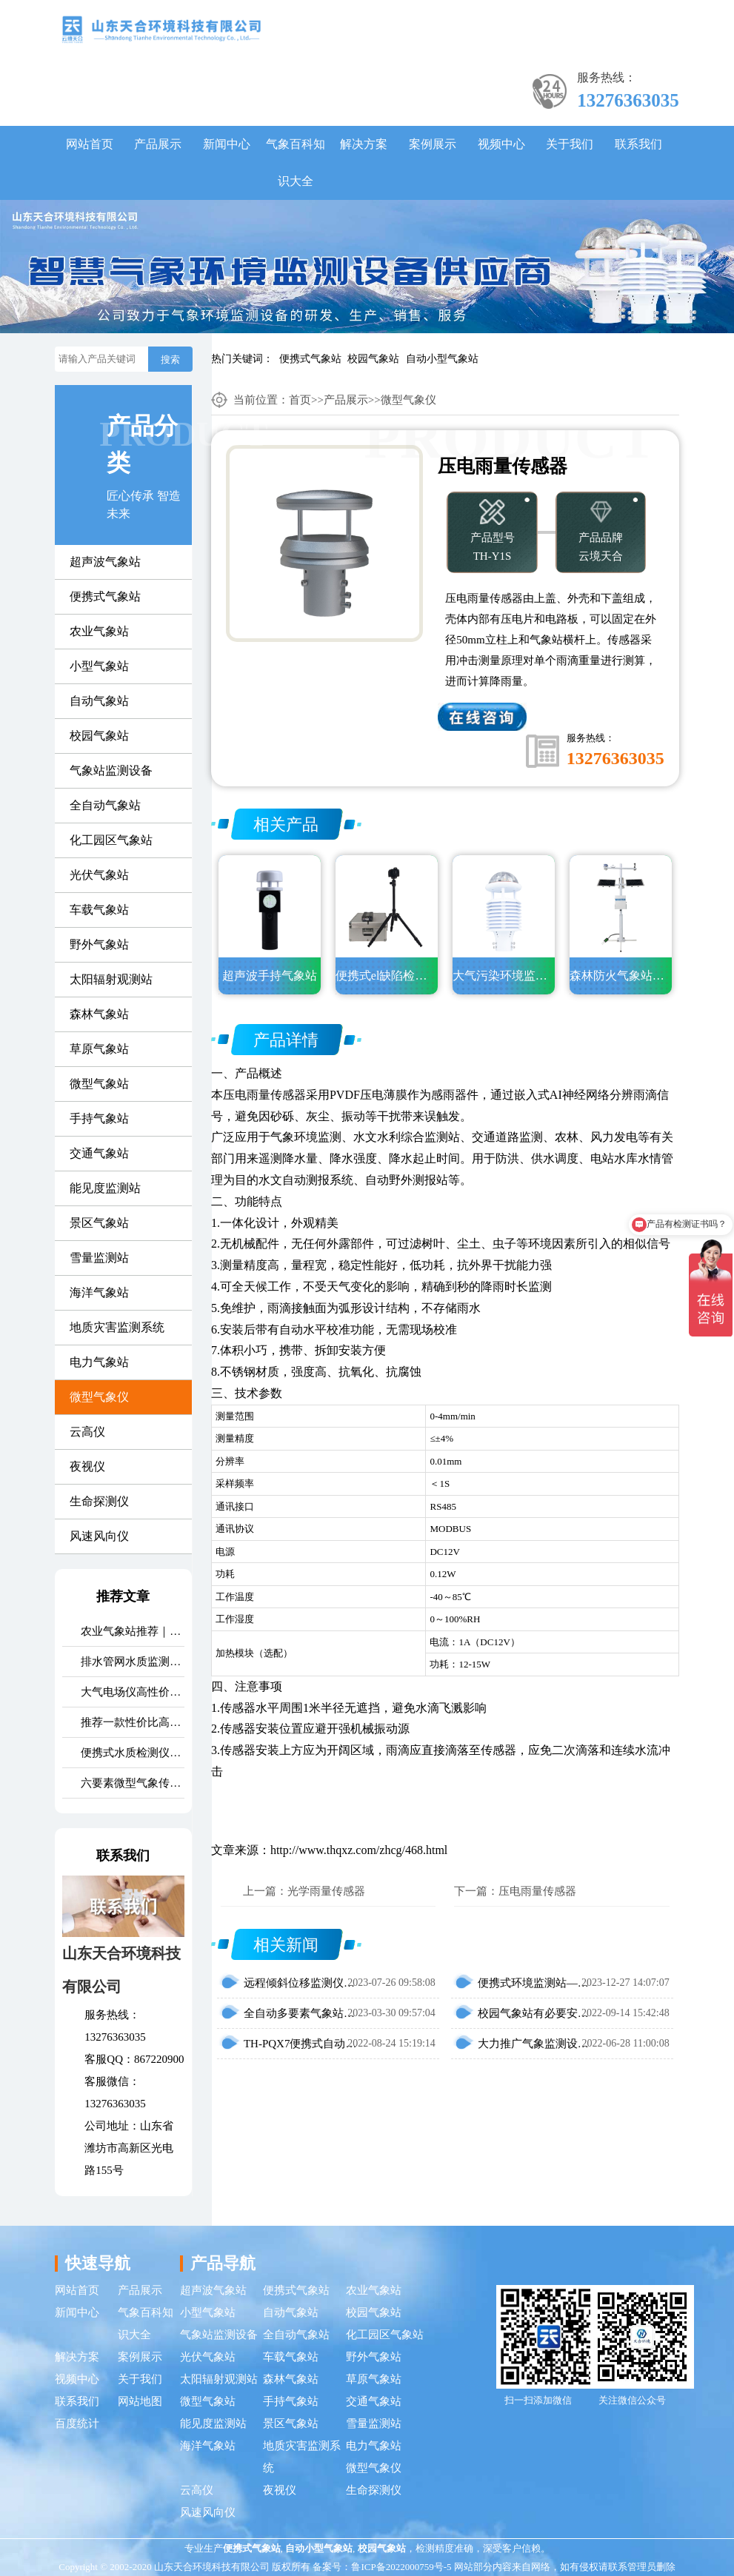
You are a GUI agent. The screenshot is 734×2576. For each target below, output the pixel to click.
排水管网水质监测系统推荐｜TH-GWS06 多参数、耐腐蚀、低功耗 (132, 1661)
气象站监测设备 (111, 770)
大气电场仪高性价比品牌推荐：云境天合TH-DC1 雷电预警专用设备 (132, 1692)
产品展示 (157, 144)
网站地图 (140, 2401)
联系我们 (638, 144)
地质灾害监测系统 (117, 1327)
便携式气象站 (310, 358)
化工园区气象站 (111, 840)
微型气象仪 (99, 1397)
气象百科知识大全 (295, 162)
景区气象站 (99, 1223)
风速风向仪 (99, 1536)
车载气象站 (99, 909)
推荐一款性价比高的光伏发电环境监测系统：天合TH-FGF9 (132, 1722)
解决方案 (363, 144)
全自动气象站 (105, 805)
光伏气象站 (99, 875)
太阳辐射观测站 (111, 979)
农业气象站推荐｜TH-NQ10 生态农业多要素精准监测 (132, 1631)
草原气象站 (99, 1049)
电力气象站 (99, 1362)
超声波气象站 (105, 561)
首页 (300, 400)
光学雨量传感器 (326, 1891)
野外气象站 (99, 944)
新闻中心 (226, 144)
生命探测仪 (99, 1501)
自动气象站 (99, 701)
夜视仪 (87, 1466)
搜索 (170, 359)
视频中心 (501, 144)
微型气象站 (99, 1083)
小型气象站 (99, 666)
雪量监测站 (99, 1257)
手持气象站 (99, 1118)
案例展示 (432, 144)
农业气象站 (99, 631)
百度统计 (77, 2423)
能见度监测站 (105, 1188)
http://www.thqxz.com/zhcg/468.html (358, 1850)
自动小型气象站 (442, 358)
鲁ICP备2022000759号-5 (401, 2566)
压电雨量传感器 (264, 1094)
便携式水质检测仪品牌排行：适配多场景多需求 (132, 1753)
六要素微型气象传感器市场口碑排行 (132, 1783)
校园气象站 (373, 358)
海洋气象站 (99, 1292)
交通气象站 (99, 1153)
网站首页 (89, 144)
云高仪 (87, 1431)
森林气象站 (99, 1014)
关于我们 (569, 144)
